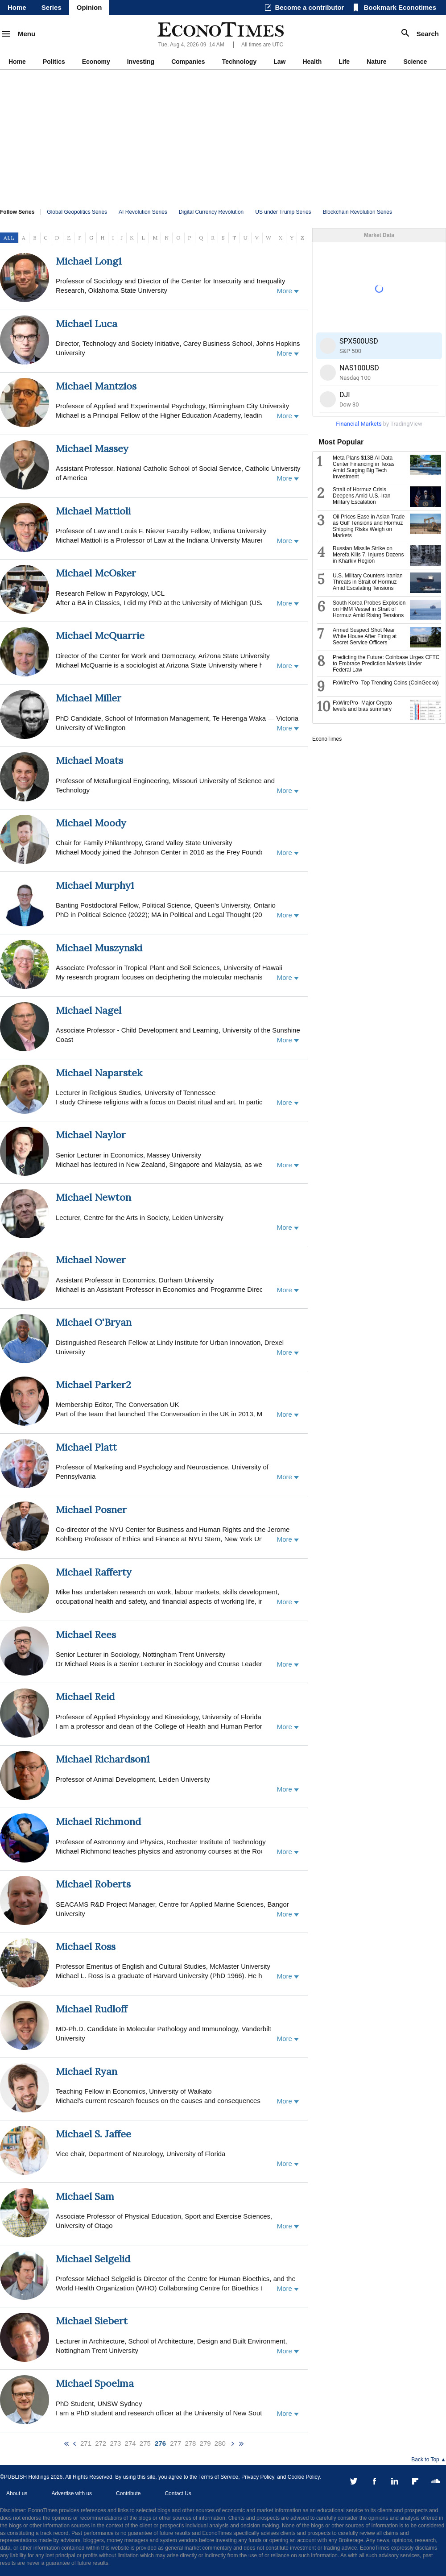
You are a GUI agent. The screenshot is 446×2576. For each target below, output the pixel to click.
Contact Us (178, 2493)
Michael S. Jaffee (93, 2134)
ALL (9, 237)
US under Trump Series (283, 212)
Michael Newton (93, 1197)
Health (312, 61)
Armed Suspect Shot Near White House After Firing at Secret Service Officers (364, 636)
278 (190, 2443)
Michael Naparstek (99, 1072)
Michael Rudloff (91, 2009)
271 (85, 2443)
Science (415, 61)
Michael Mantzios (96, 386)
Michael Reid (85, 1696)
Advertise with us (71, 2493)
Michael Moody (91, 823)
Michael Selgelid (93, 2258)
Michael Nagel (88, 1010)
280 (220, 2443)
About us (16, 2493)
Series (51, 7)
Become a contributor (309, 7)
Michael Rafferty (94, 1572)
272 (100, 2443)
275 (145, 2443)
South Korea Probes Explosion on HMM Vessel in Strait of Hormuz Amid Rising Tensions (369, 609)
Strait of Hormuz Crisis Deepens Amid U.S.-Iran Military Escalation (361, 495)
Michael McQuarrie (100, 635)
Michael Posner (91, 1509)
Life (344, 61)
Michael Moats (89, 760)
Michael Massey (92, 448)
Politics (54, 61)
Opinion (89, 7)
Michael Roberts (93, 1884)
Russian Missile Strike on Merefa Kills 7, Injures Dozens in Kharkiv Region (368, 554)
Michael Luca (86, 323)
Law (279, 61)
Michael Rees (86, 1634)
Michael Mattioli (93, 511)
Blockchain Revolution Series (357, 212)
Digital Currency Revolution (211, 212)
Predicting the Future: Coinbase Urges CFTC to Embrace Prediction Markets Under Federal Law (386, 663)
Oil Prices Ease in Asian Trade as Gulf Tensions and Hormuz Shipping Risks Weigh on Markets (369, 526)
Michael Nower (91, 1259)
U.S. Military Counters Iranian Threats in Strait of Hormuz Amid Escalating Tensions (368, 581)
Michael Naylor (91, 1134)
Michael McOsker (96, 573)
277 (175, 2443)
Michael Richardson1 (103, 1759)
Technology (239, 61)
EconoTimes (327, 739)
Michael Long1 (89, 261)
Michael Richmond (98, 1821)
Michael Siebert (92, 2321)
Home (17, 7)
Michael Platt (86, 1447)
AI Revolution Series (143, 212)
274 (130, 2443)
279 (205, 2443)
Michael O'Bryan (94, 1322)
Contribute (128, 2493)
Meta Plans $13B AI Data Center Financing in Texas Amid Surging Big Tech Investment (364, 467)
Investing (140, 61)
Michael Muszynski (99, 948)
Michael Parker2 (93, 1384)
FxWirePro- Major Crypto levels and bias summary (362, 706)
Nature (376, 61)
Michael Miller (88, 698)
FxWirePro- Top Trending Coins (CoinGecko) (386, 683)
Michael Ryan (86, 2071)
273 (115, 2443)
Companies (188, 61)
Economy (96, 61)
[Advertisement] (223, 137)
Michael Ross (86, 1946)
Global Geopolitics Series (77, 212)
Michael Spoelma (95, 2383)
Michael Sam (85, 2196)
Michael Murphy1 (95, 885)
